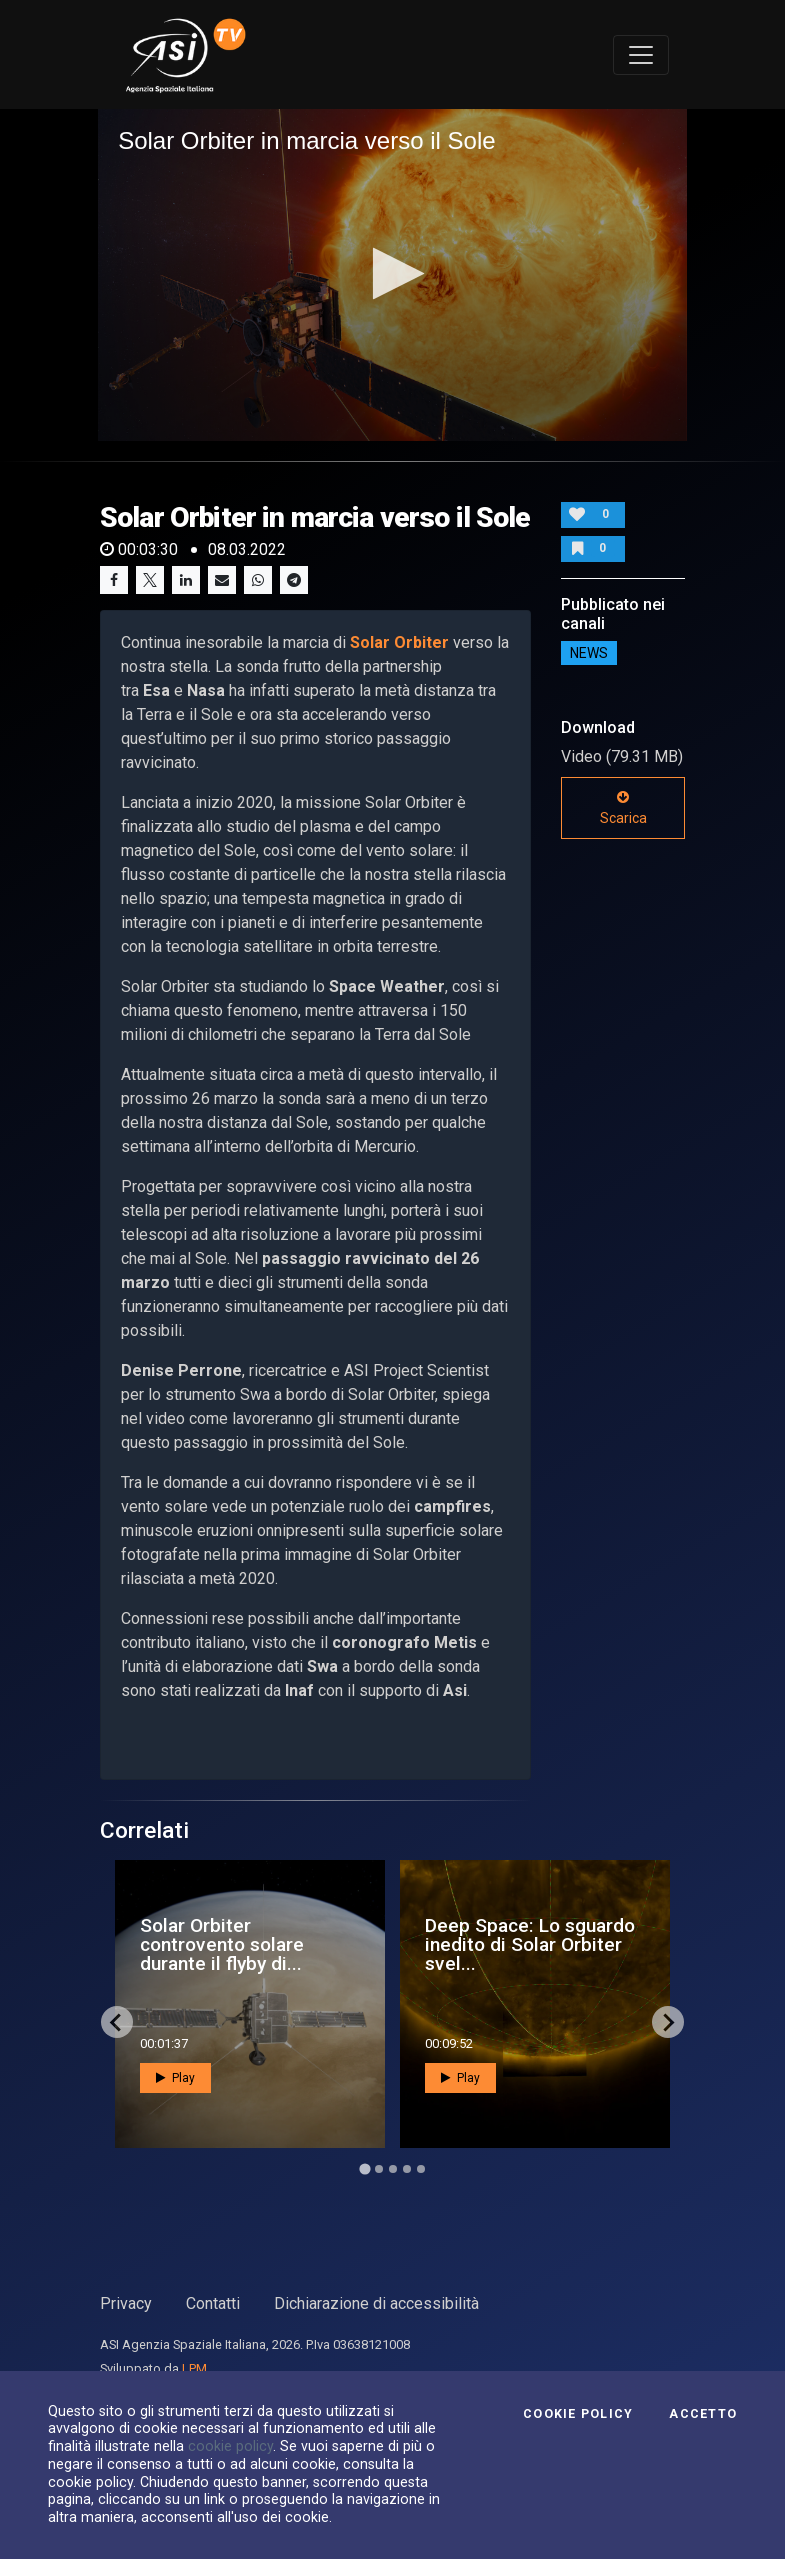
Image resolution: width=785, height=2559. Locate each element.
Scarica (623, 808)
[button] (392, 273)
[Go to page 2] (379, 2169)
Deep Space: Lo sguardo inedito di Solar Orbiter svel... (530, 1944)
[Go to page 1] (364, 2169)
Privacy (126, 2303)
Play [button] (175, 2078)
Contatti (213, 2303)
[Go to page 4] (407, 2169)
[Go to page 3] (393, 2169)
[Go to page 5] (421, 2169)
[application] (392, 274)
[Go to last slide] (117, 2022)
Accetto (703, 2414)
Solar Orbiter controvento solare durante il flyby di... (222, 1944)
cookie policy (230, 2446)
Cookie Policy (578, 2414)
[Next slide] (668, 2022)
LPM (194, 2368)
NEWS (589, 653)
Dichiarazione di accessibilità (376, 2303)
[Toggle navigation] (641, 55)
